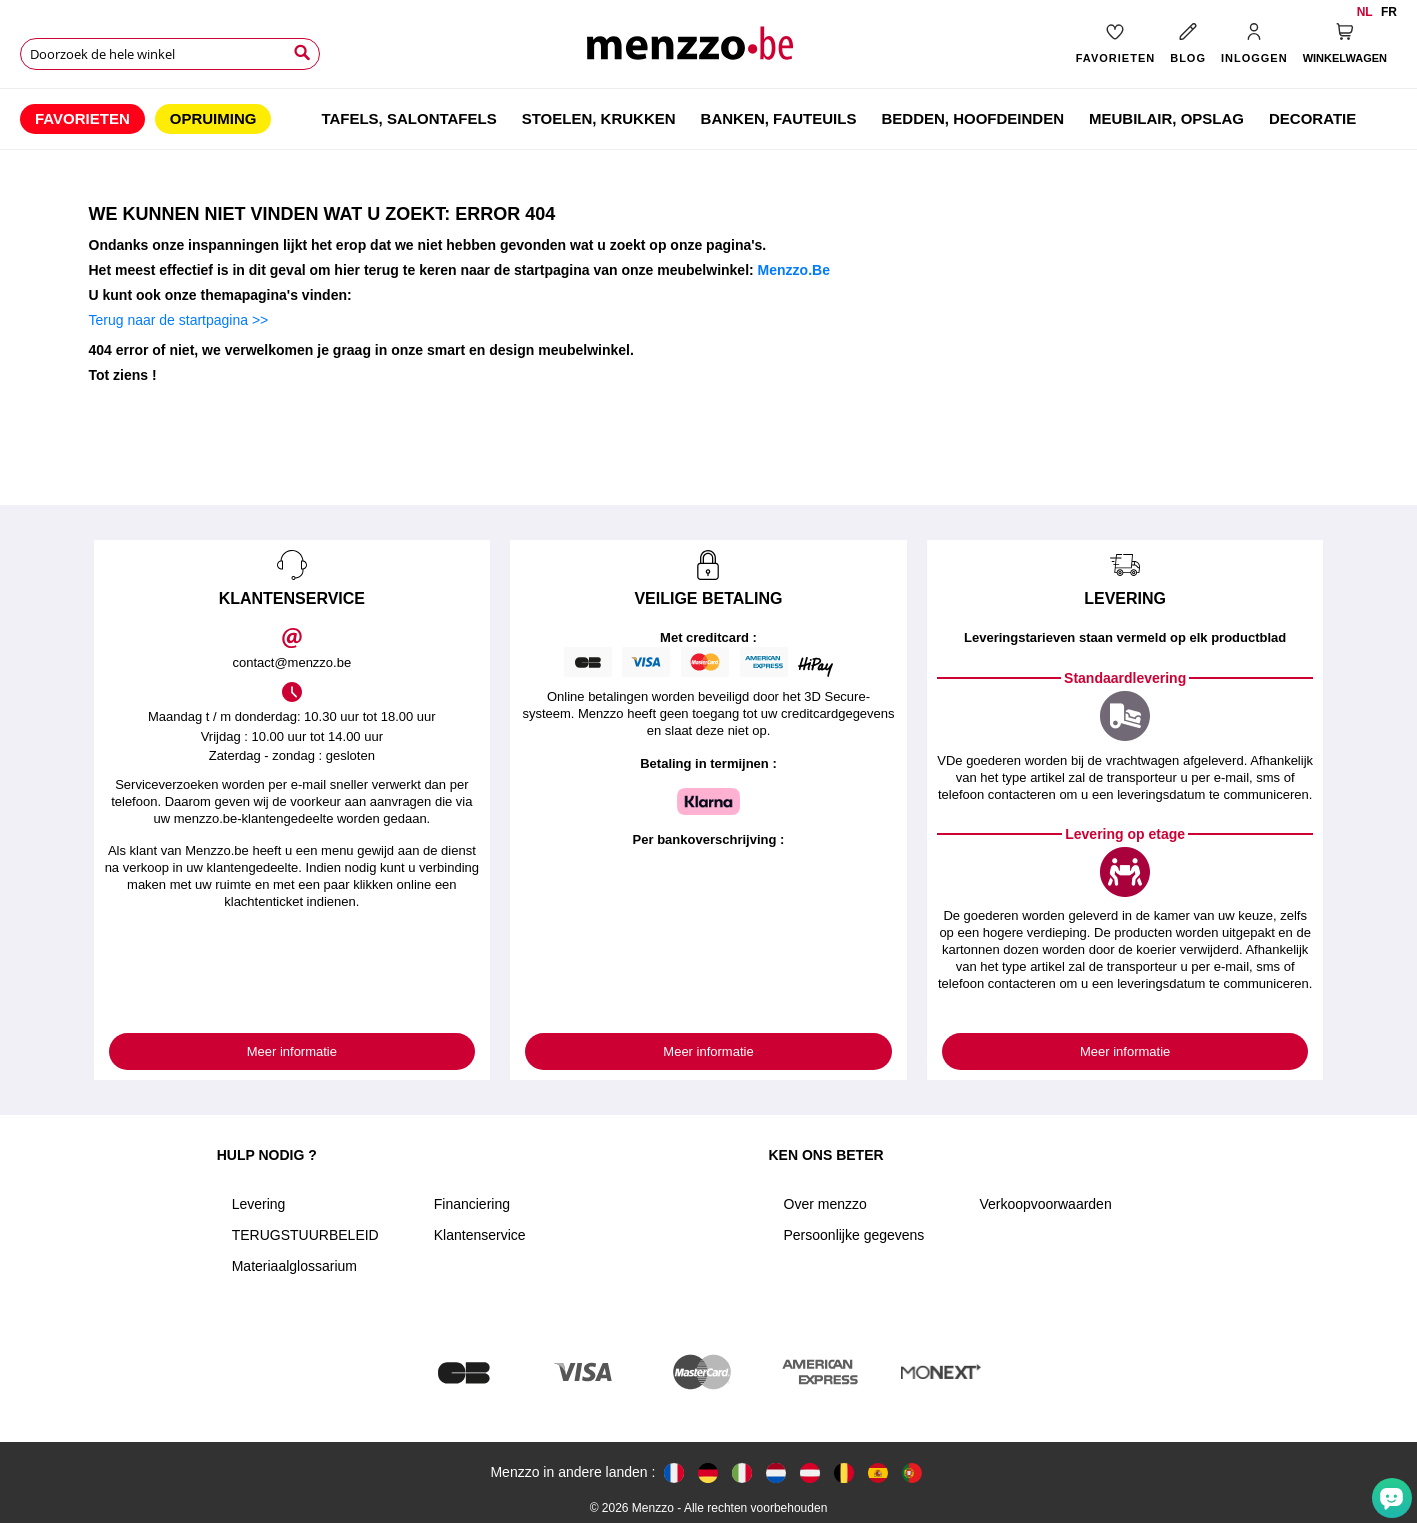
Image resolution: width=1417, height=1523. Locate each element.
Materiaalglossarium (294, 1266)
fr (1389, 12)
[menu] (708, 119)
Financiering (472, 1204)
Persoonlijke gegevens (854, 1235)
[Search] (302, 53)
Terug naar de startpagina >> (179, 320)
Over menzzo (825, 1204)
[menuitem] (82, 119)
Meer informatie (292, 1051)
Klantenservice (480, 1235)
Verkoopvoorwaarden (1045, 1204)
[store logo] (709, 50)
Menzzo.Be (794, 270)
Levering (259, 1204)
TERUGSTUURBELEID (305, 1235)
